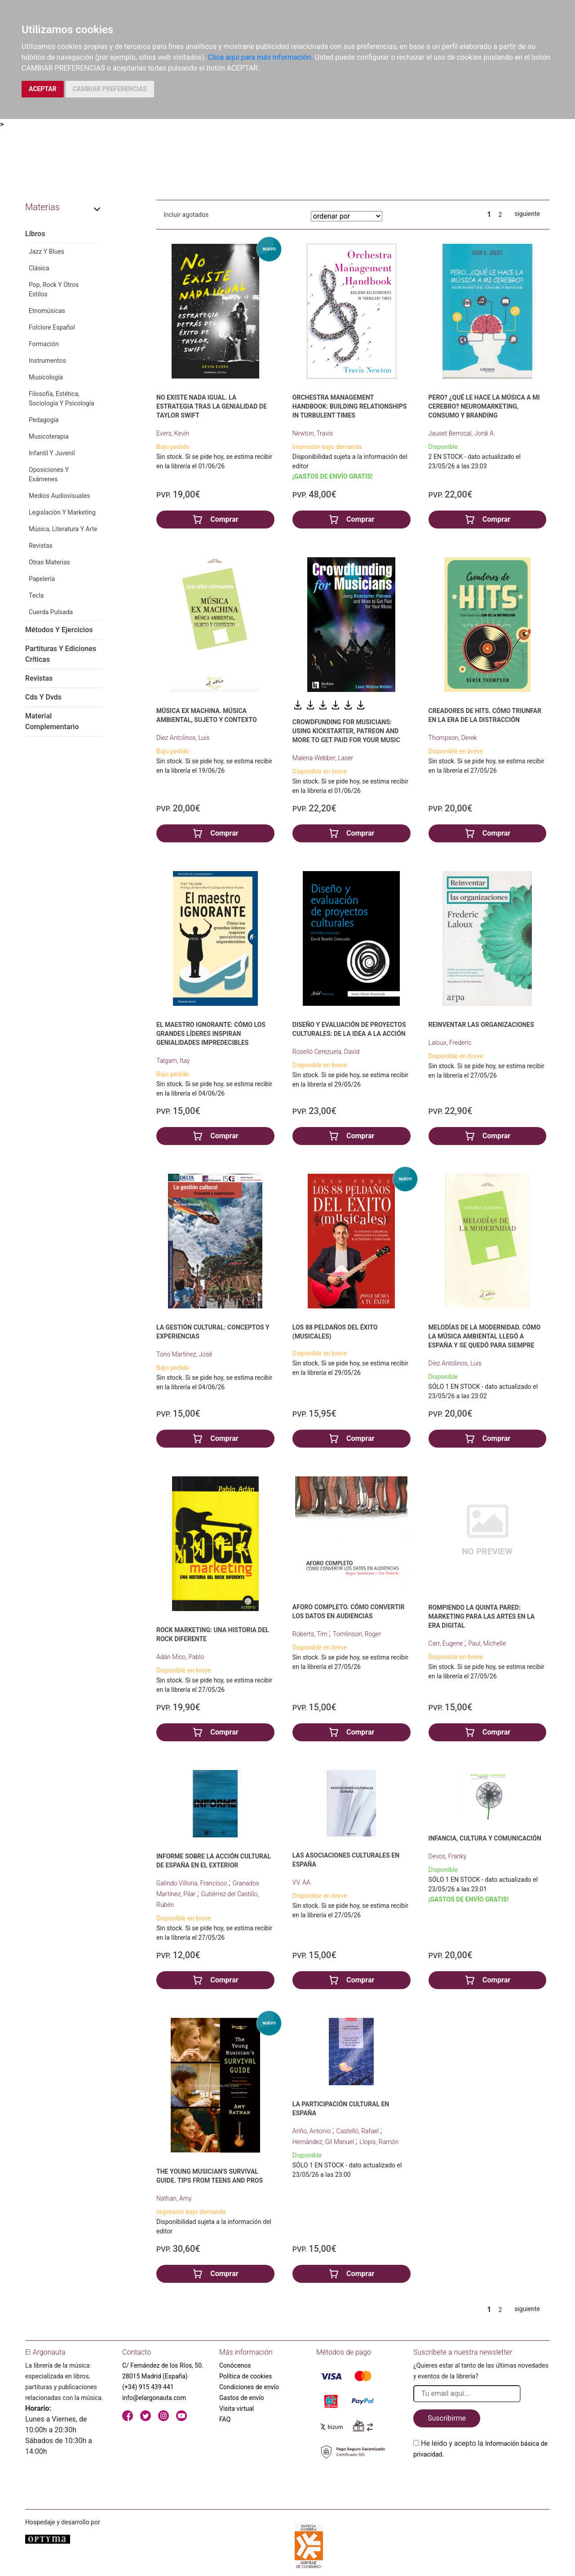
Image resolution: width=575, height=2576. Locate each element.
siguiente (527, 213)
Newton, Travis (312, 433)
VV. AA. (302, 1882)
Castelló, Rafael (358, 2131)
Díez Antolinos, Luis (182, 737)
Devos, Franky (448, 1856)
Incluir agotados (186, 214)
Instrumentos (47, 360)
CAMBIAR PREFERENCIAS (110, 88)
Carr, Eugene (446, 1643)
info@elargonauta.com (154, 2397)
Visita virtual (236, 2408)
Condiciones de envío (249, 2387)
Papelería (42, 578)
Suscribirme (447, 2418)
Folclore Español (52, 327)
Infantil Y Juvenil (52, 453)
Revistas (41, 545)
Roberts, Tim (310, 1634)
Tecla (36, 595)
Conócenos (235, 2365)
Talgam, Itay (173, 1060)
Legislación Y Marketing (62, 512)
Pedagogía (43, 419)
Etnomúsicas (47, 310)
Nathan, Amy (174, 2198)
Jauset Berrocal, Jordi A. (462, 433)
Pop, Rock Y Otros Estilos (54, 289)
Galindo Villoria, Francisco (192, 1883)
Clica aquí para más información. (260, 57)
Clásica (39, 268)
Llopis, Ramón (378, 2141)
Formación (44, 344)
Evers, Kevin (172, 433)
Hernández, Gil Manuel (324, 2141)
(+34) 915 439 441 (148, 2387)
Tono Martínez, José (184, 1354)
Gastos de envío (241, 2397)
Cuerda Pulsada (51, 612)
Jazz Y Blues (46, 251)
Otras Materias (49, 562)
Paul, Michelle (487, 1643)
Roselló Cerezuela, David (325, 1051)
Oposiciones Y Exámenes (49, 474)
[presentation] (481, 2480)
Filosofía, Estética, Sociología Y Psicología (61, 398)
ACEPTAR (43, 88)
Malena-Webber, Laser (322, 758)
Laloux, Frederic (450, 1042)
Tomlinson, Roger (357, 1634)
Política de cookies (245, 2376)
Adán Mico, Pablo (180, 1656)
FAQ (224, 2419)
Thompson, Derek (453, 737)
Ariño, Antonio (312, 2131)
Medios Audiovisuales (59, 495)
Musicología (46, 377)
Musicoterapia (49, 436)
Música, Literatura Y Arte (63, 529)
